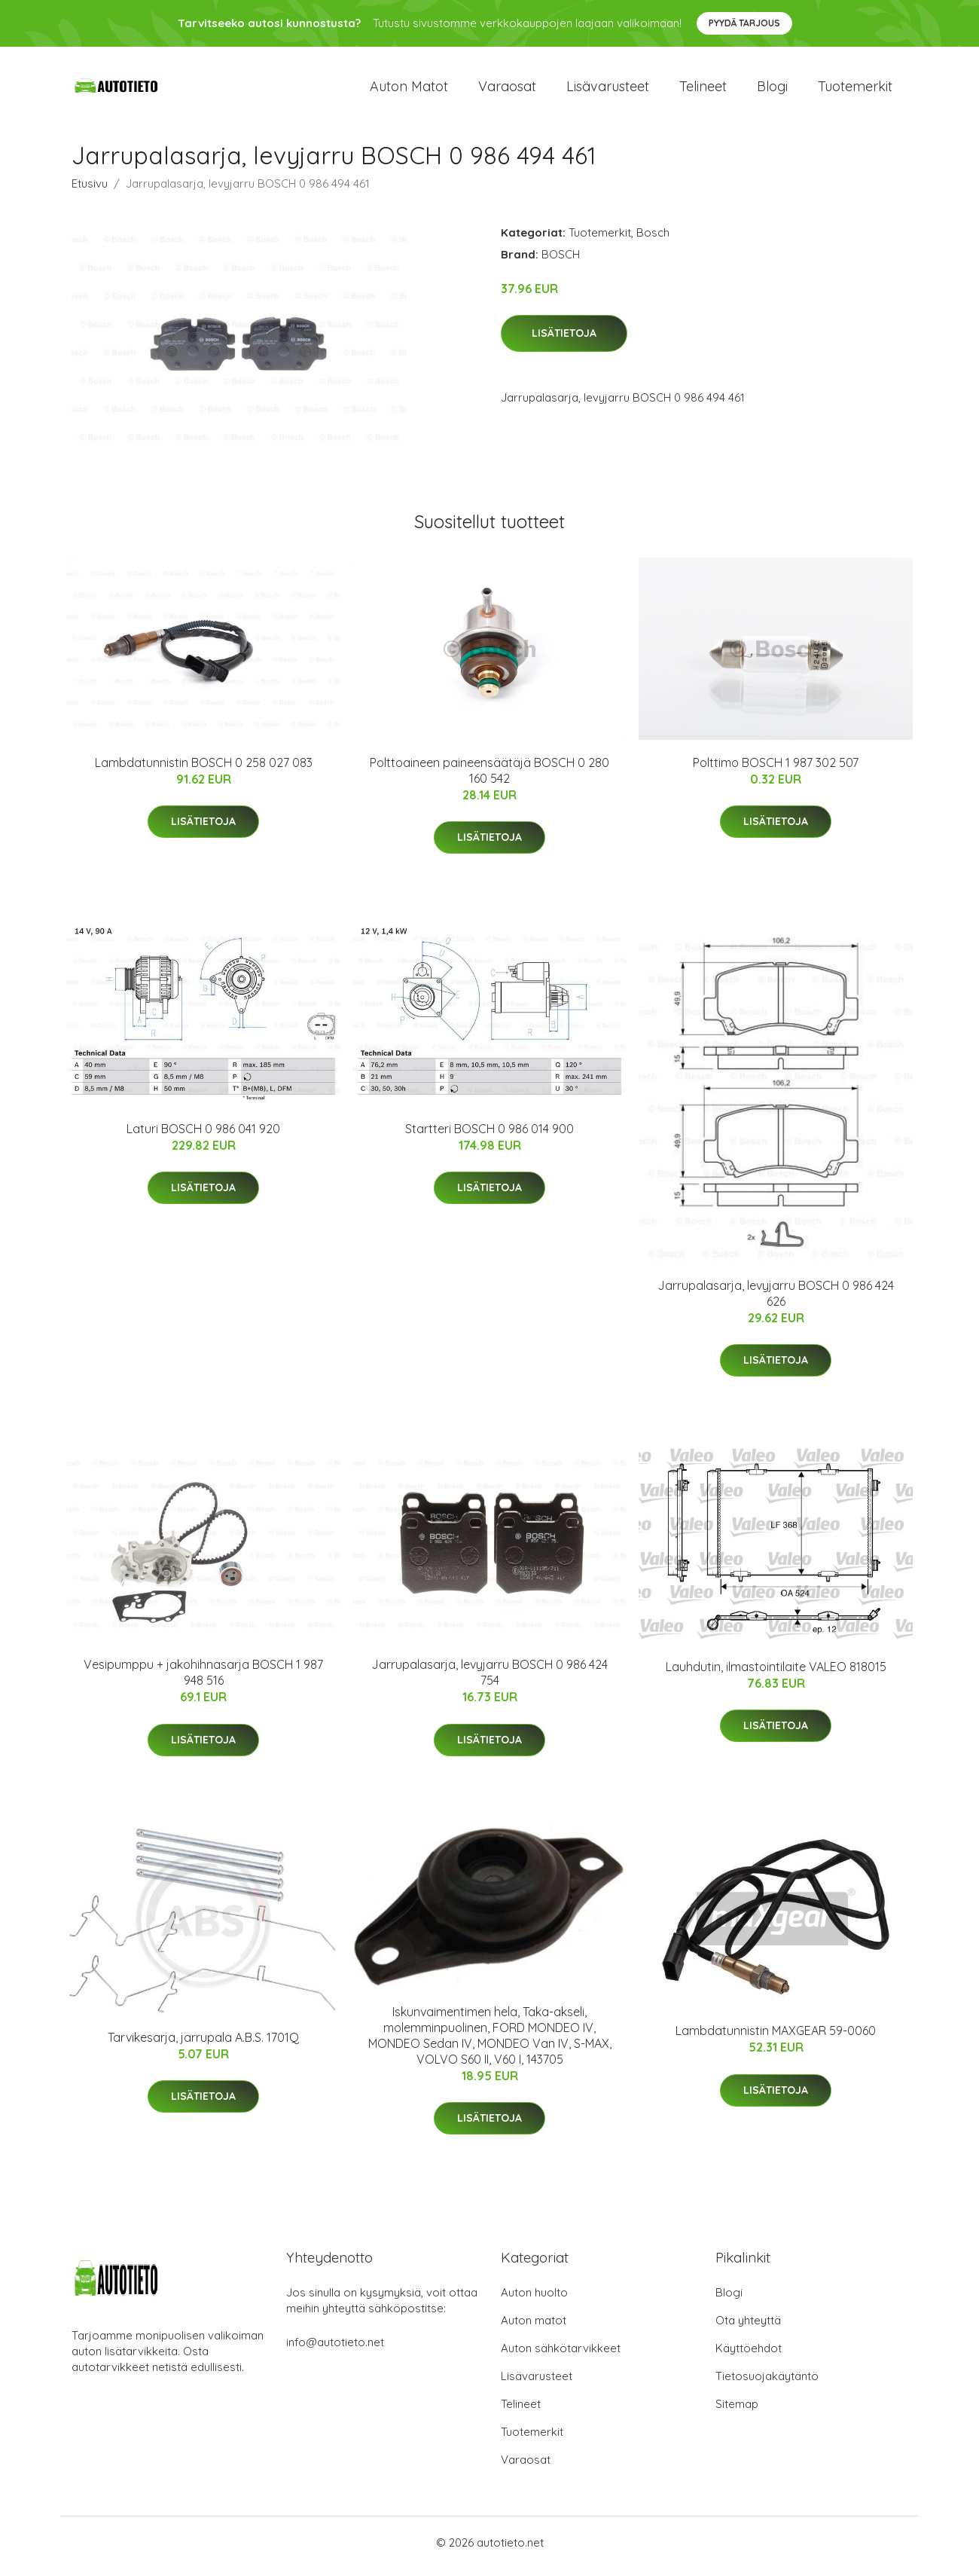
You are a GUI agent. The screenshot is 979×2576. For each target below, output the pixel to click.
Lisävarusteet (607, 90)
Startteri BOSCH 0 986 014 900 (489, 1136)
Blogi (772, 90)
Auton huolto (534, 2300)
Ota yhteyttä (748, 2328)
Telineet (703, 90)
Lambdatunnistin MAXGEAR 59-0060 (776, 2038)
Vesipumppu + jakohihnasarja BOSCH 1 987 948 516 (203, 1680)
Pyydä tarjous (744, 23)
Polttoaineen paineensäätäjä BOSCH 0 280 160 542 (489, 777)
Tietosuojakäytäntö (767, 2383)
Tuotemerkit (855, 90)
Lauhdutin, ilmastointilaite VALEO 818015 (776, 1674)
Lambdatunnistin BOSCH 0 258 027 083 (204, 770)
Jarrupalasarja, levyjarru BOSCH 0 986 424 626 (775, 1300)
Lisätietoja (564, 341)
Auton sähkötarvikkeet (561, 2355)
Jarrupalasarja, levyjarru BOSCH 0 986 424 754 (489, 1680)
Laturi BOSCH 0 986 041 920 (203, 1136)
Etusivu (90, 191)
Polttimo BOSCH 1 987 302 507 (776, 770)
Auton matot (409, 90)
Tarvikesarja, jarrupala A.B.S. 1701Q (203, 2044)
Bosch (652, 240)
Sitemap (736, 2411)
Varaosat (507, 90)
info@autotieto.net (335, 2349)
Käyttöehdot (748, 2355)
